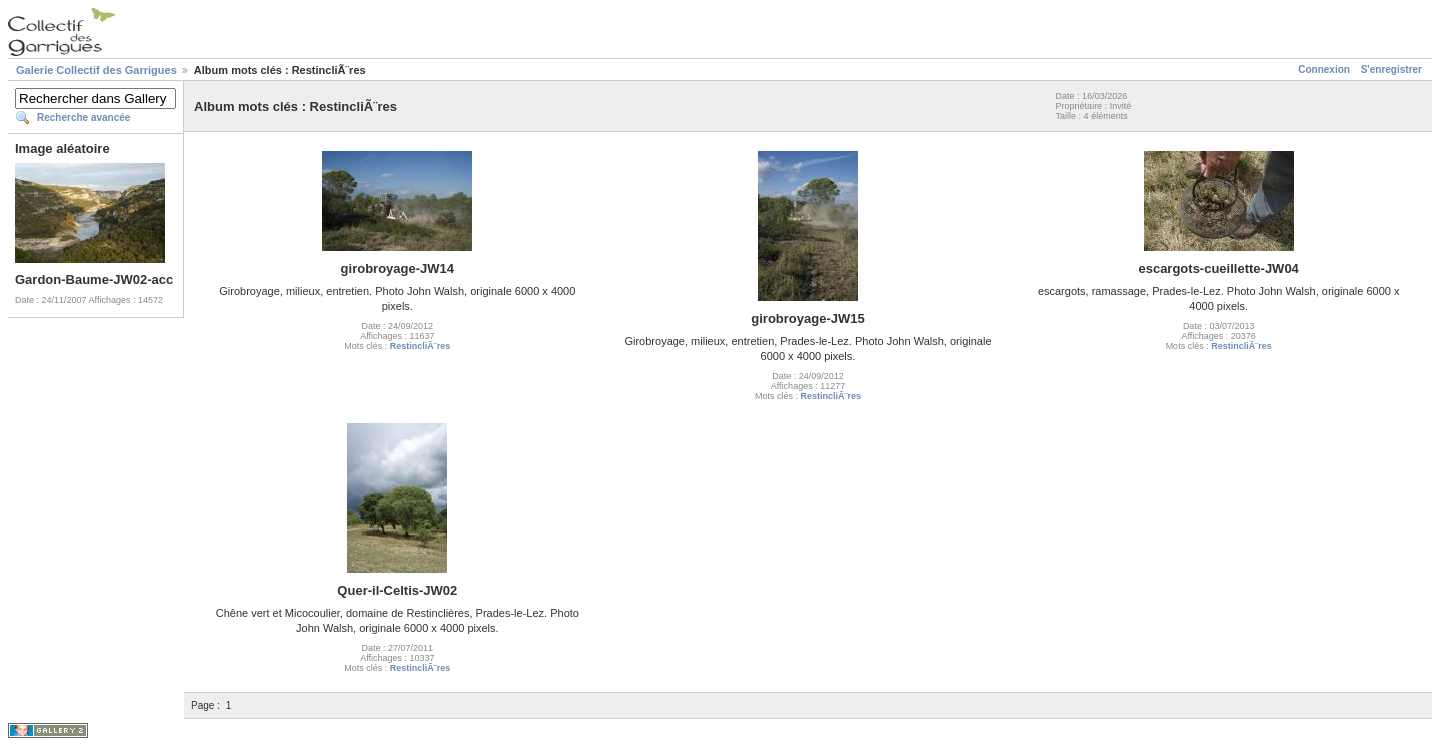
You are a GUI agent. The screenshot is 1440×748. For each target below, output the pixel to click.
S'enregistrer (1391, 69)
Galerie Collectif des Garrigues (96, 70)
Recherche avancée (83, 117)
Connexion (1324, 69)
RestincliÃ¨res (420, 346)
